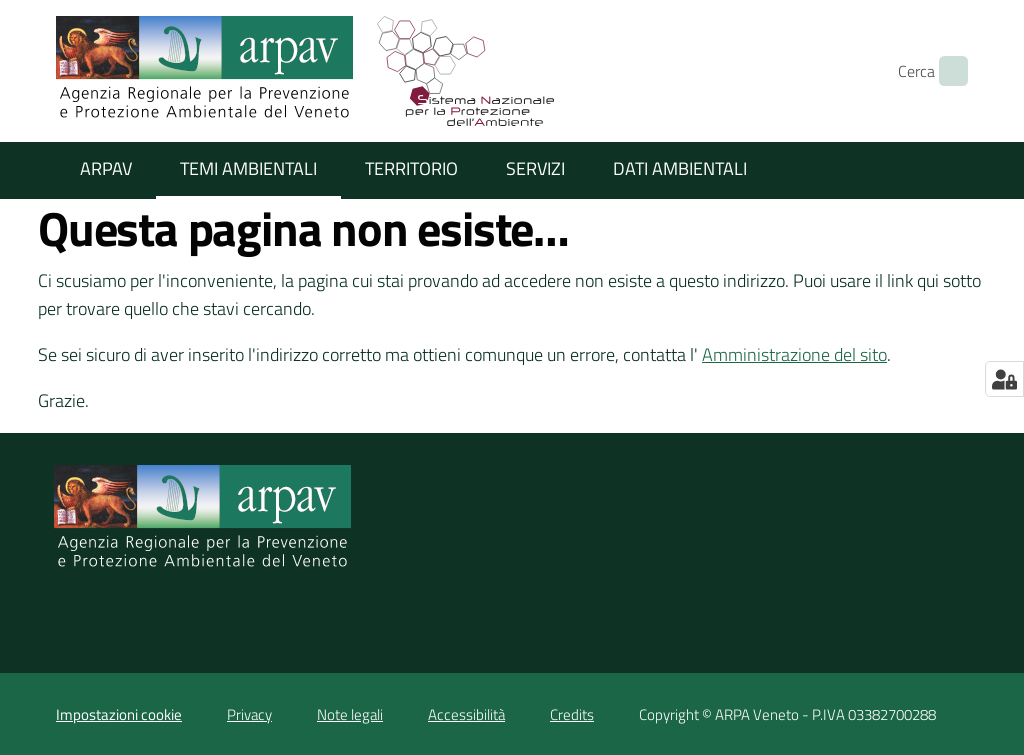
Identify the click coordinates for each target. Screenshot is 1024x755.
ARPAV (106, 168)
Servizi (535, 168)
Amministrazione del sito (794, 354)
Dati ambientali (680, 168)
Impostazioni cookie (119, 714)
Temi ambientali (248, 168)
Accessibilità (466, 714)
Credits (572, 714)
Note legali (350, 714)
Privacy (249, 714)
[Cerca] (944, 71)
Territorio (411, 168)
